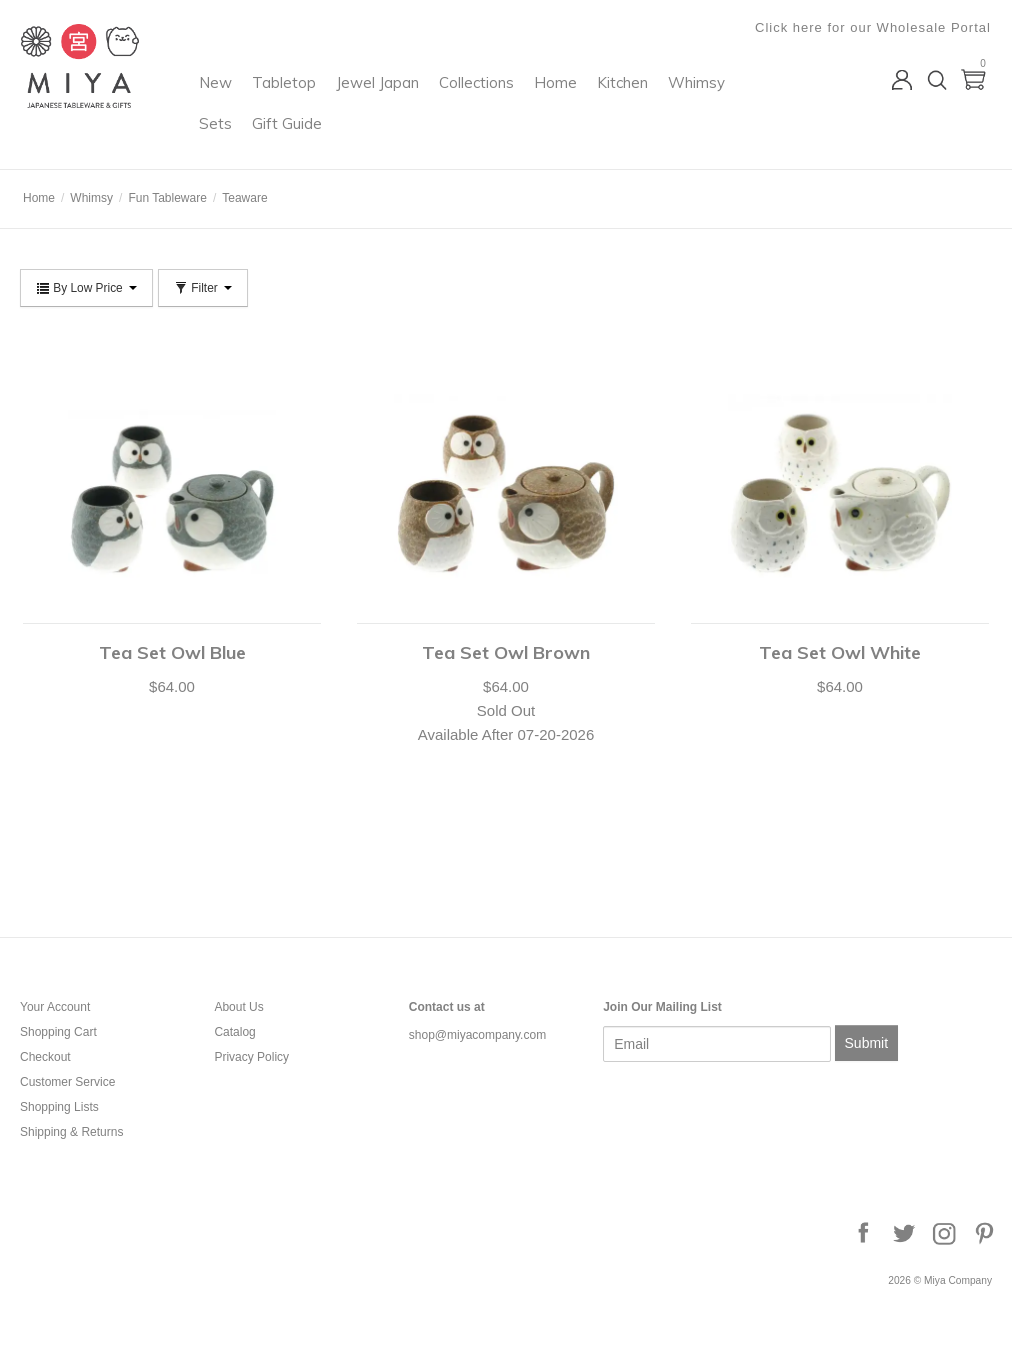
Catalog (234, 1032)
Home (636, 95)
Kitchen (703, 95)
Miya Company (101, 144)
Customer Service (67, 1082)
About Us (238, 1007)
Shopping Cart (58, 1032)
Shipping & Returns (71, 1132)
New (296, 95)
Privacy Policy (251, 1057)
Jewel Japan (458, 95)
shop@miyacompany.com (477, 1035)
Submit (867, 1043)
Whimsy (308, 136)
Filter (203, 288)
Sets (373, 136)
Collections (557, 95)
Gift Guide (445, 136)
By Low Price (86, 288)
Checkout (45, 1057)
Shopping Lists (59, 1107)
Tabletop (365, 95)
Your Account (55, 1007)
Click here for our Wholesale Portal (874, 27)
